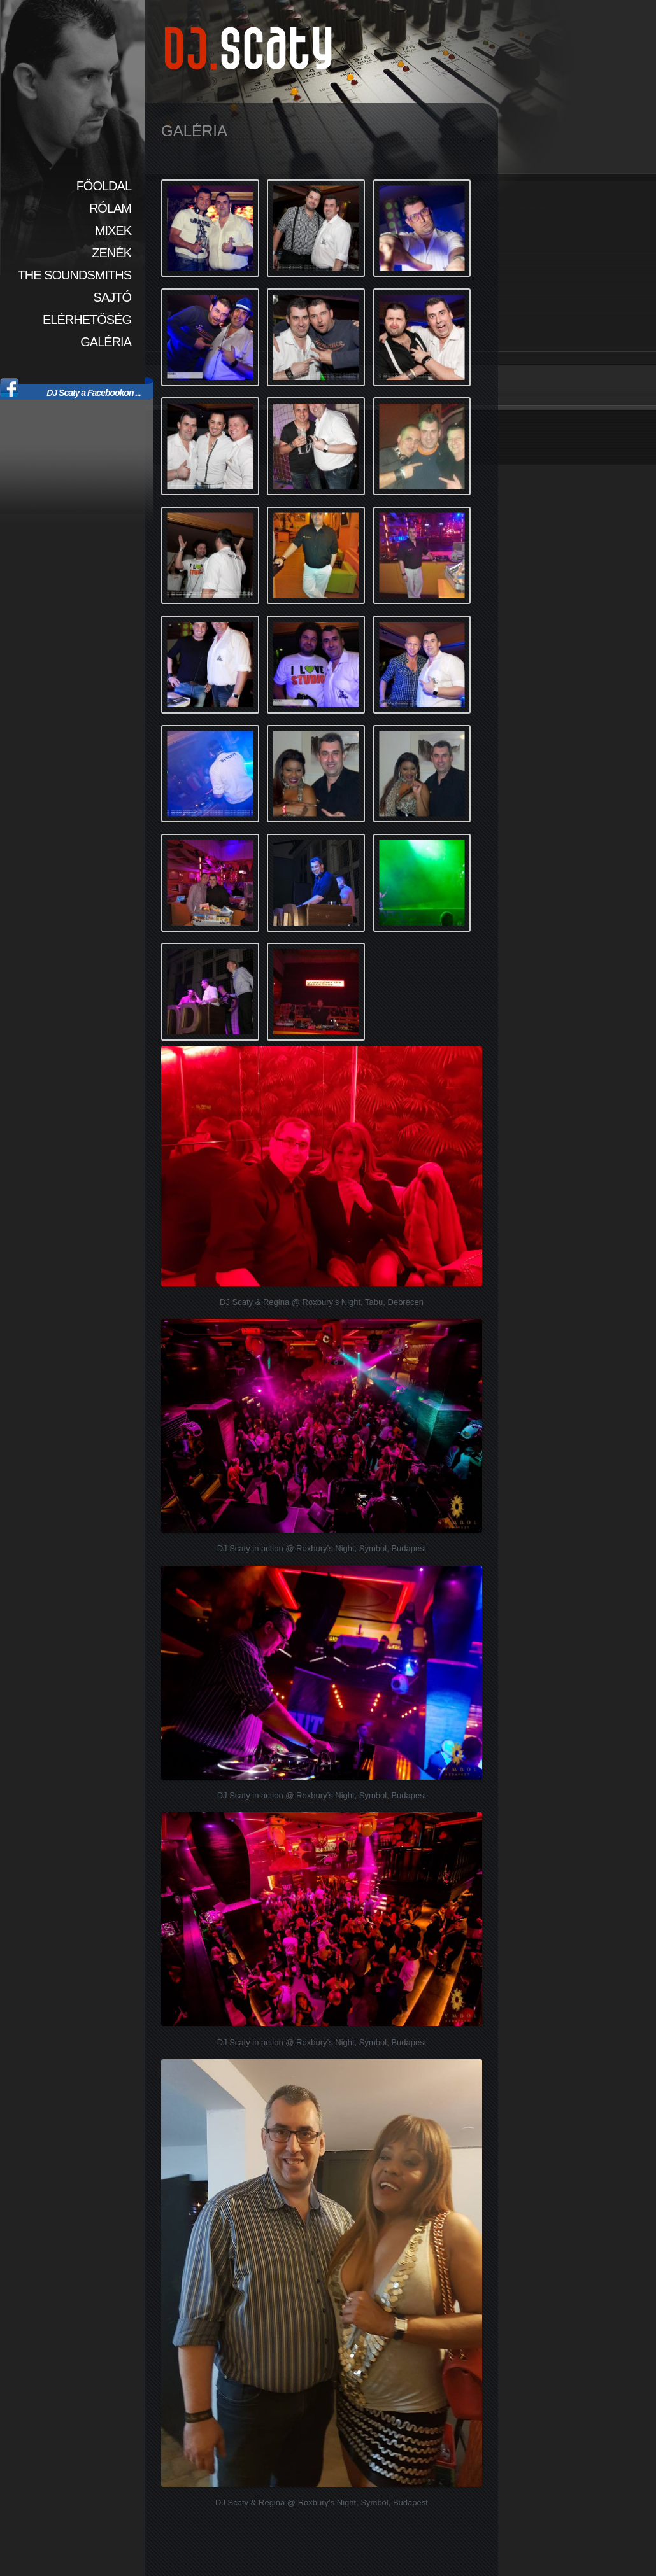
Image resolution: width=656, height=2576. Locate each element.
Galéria (105, 342)
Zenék (111, 253)
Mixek (113, 230)
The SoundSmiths (74, 275)
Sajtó (112, 297)
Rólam (110, 208)
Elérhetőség (87, 320)
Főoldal (103, 186)
